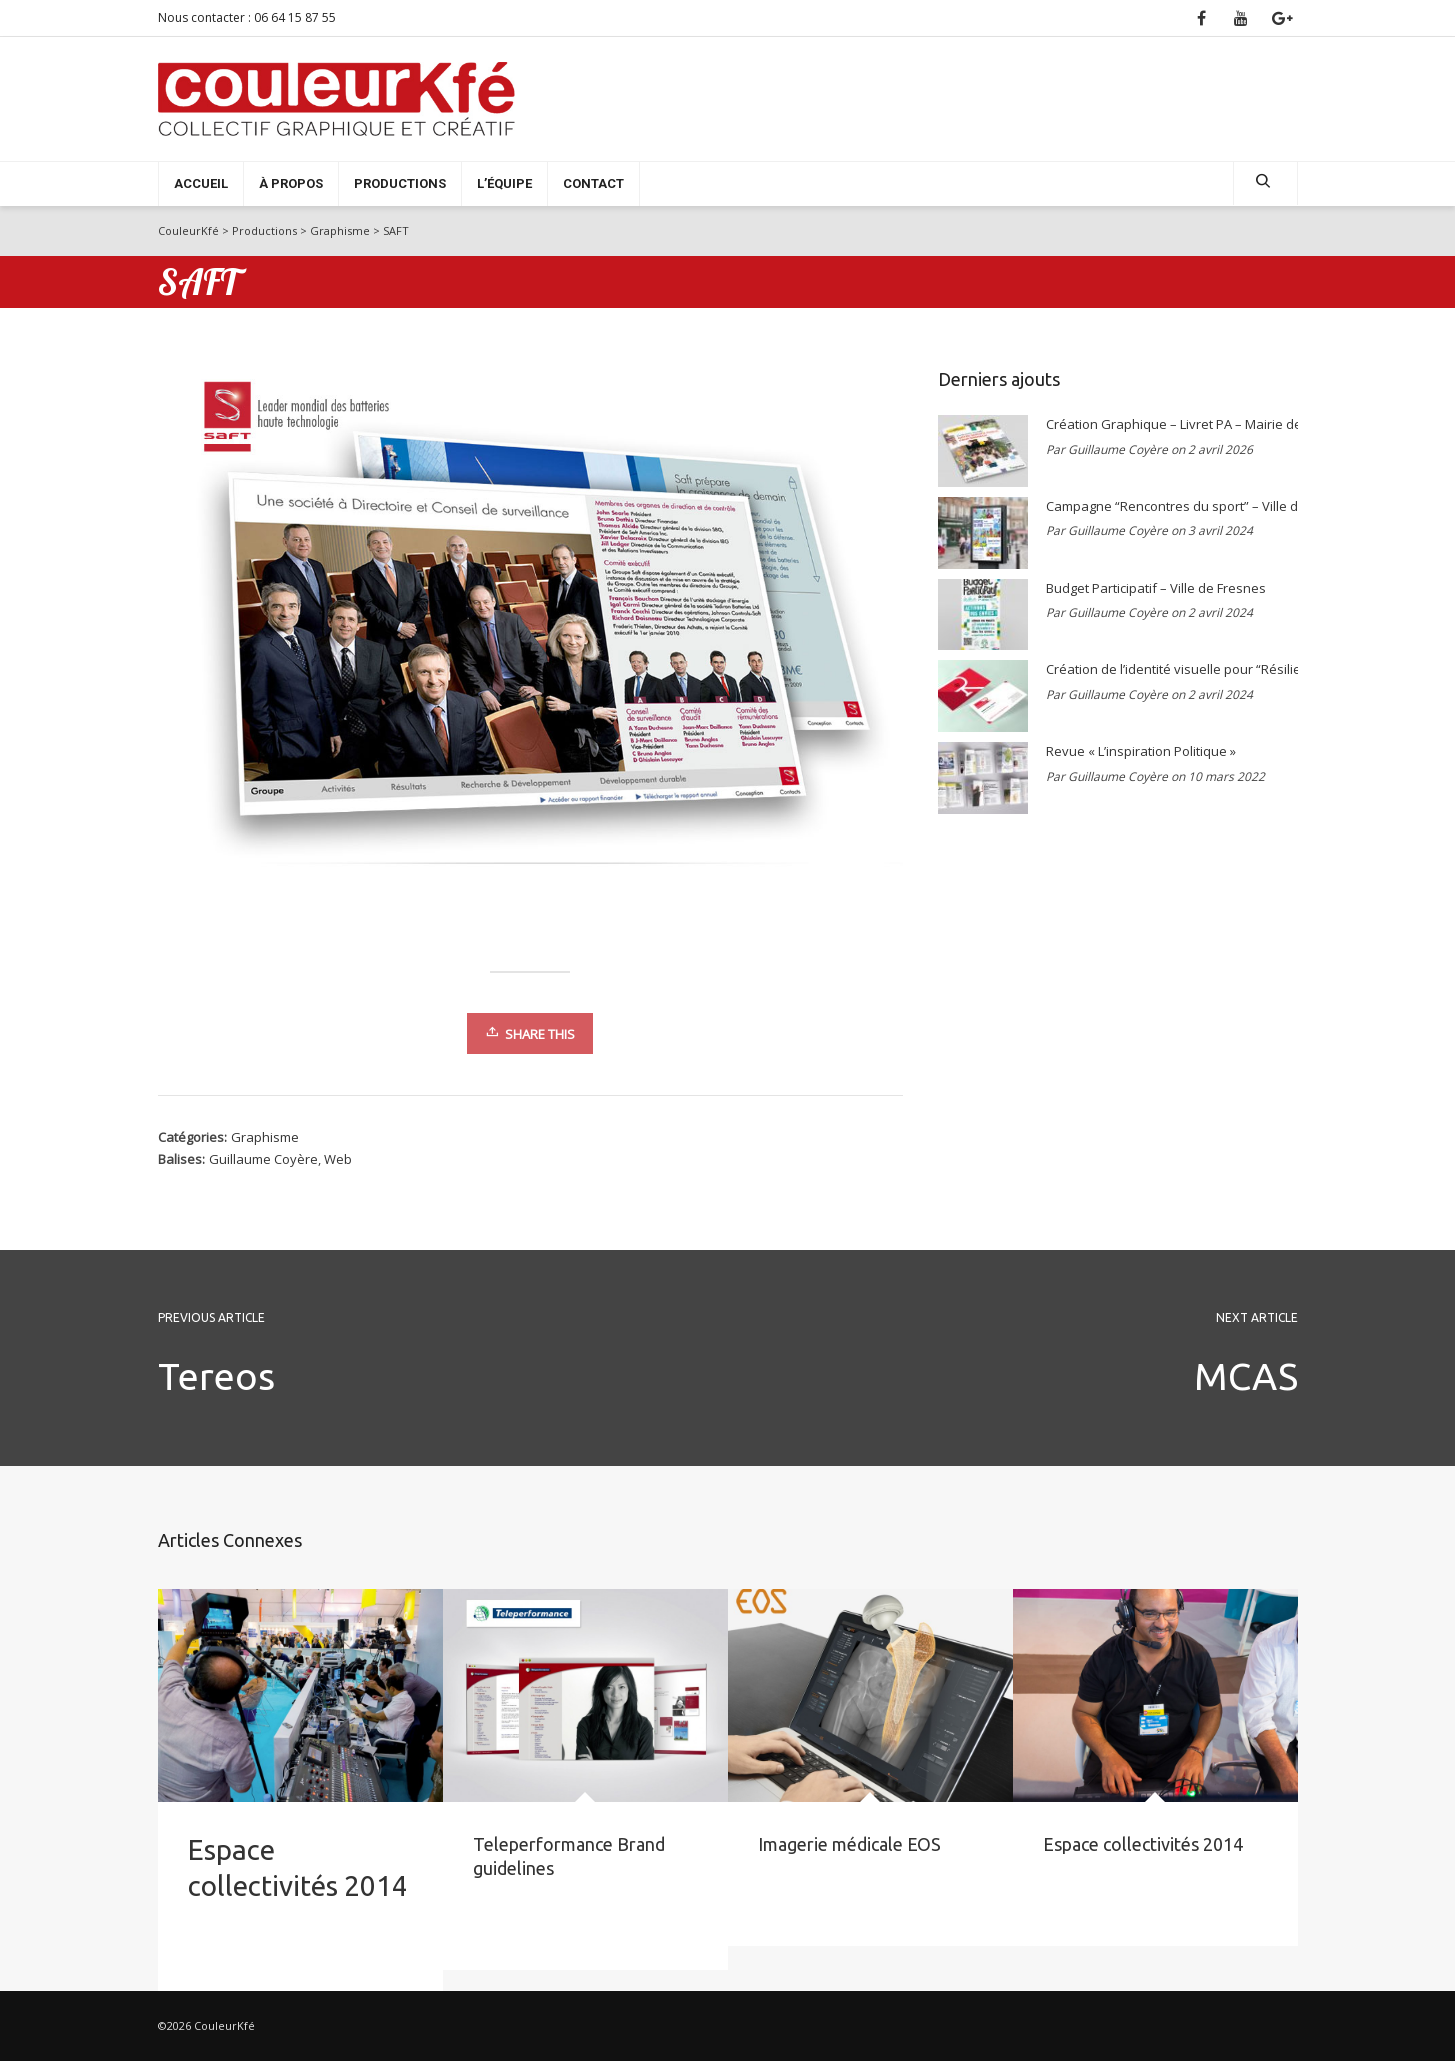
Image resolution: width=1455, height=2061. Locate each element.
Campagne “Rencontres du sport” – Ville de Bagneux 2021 (1167, 506)
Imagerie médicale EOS (849, 1844)
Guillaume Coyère (263, 1159)
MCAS (1246, 1376)
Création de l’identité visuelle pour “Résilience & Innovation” (1167, 669)
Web (338, 1159)
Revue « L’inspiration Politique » (1141, 751)
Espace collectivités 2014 (1143, 1844)
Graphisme (265, 1137)
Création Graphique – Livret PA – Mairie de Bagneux (1167, 424)
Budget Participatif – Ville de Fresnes (1156, 588)
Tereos (216, 1376)
